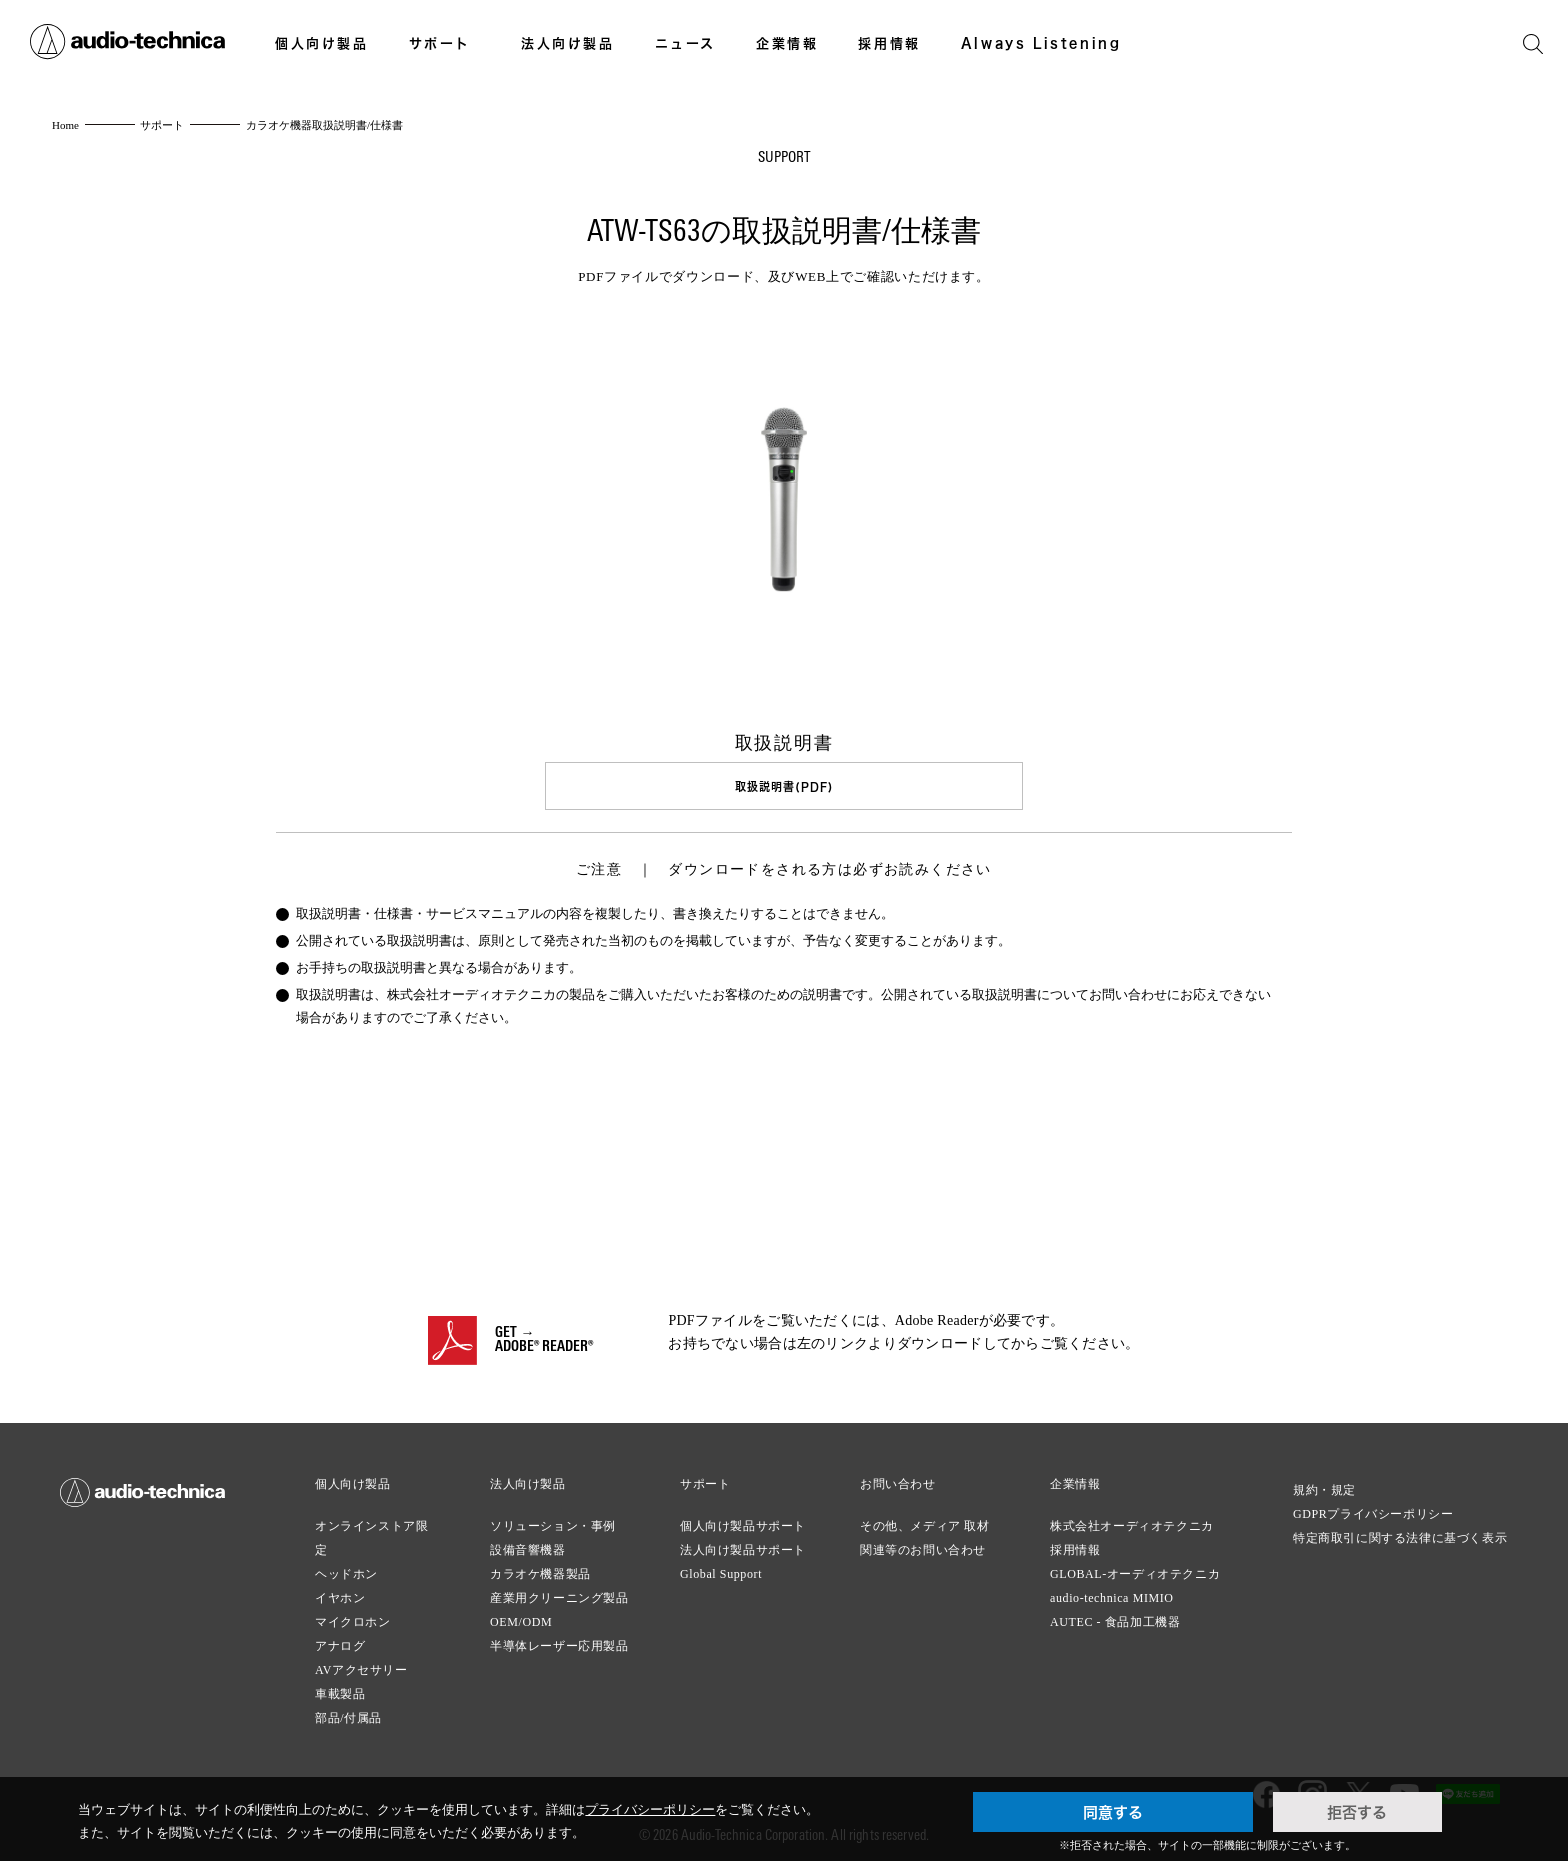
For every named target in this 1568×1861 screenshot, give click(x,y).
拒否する (1357, 1812)
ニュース (685, 43)
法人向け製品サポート (743, 1547)
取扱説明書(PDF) (784, 786)
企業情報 (787, 43)
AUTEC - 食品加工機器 (1115, 1619)
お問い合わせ (898, 1481)
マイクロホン (353, 1619)
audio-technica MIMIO (1112, 1595)
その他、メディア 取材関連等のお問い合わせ (925, 1535)
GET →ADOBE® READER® (544, 1338)
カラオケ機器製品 (540, 1571)
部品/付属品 (348, 1715)
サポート (440, 43)
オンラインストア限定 (371, 1535)
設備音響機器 (528, 1547)
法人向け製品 (568, 43)
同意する (1113, 1812)
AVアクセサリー (361, 1667)
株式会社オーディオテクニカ (1132, 1523)
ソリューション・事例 (553, 1523)
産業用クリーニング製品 (559, 1595)
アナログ (340, 1643)
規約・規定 (1324, 1487)
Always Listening (1041, 43)
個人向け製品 (322, 43)
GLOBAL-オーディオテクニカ (1135, 1571)
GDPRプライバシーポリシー (1373, 1511)
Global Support (721, 1571)
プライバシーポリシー (650, 1809)
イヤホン (340, 1595)
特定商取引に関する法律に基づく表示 (1400, 1535)
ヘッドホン (346, 1571)
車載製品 (340, 1691)
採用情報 (889, 43)
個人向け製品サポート (743, 1523)
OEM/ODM (521, 1619)
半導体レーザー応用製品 (559, 1643)
